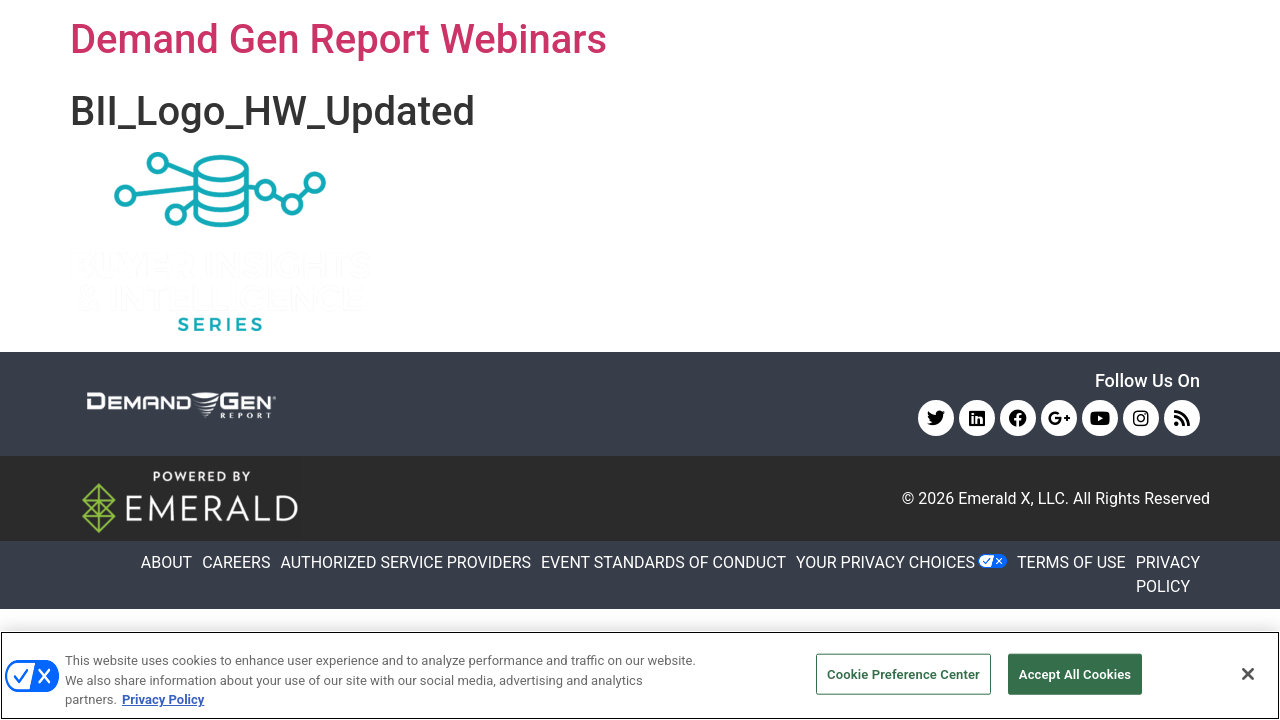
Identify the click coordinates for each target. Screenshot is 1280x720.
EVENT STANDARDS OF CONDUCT (663, 562)
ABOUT (166, 562)
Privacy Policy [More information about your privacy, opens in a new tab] (163, 699)
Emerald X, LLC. (1013, 498)
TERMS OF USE (1071, 562)
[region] (640, 675)
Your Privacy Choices (885, 562)
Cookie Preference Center (903, 673)
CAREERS (236, 562)
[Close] (1248, 674)
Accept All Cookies (1075, 673)
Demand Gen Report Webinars (338, 39)
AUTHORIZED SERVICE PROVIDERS (405, 562)
